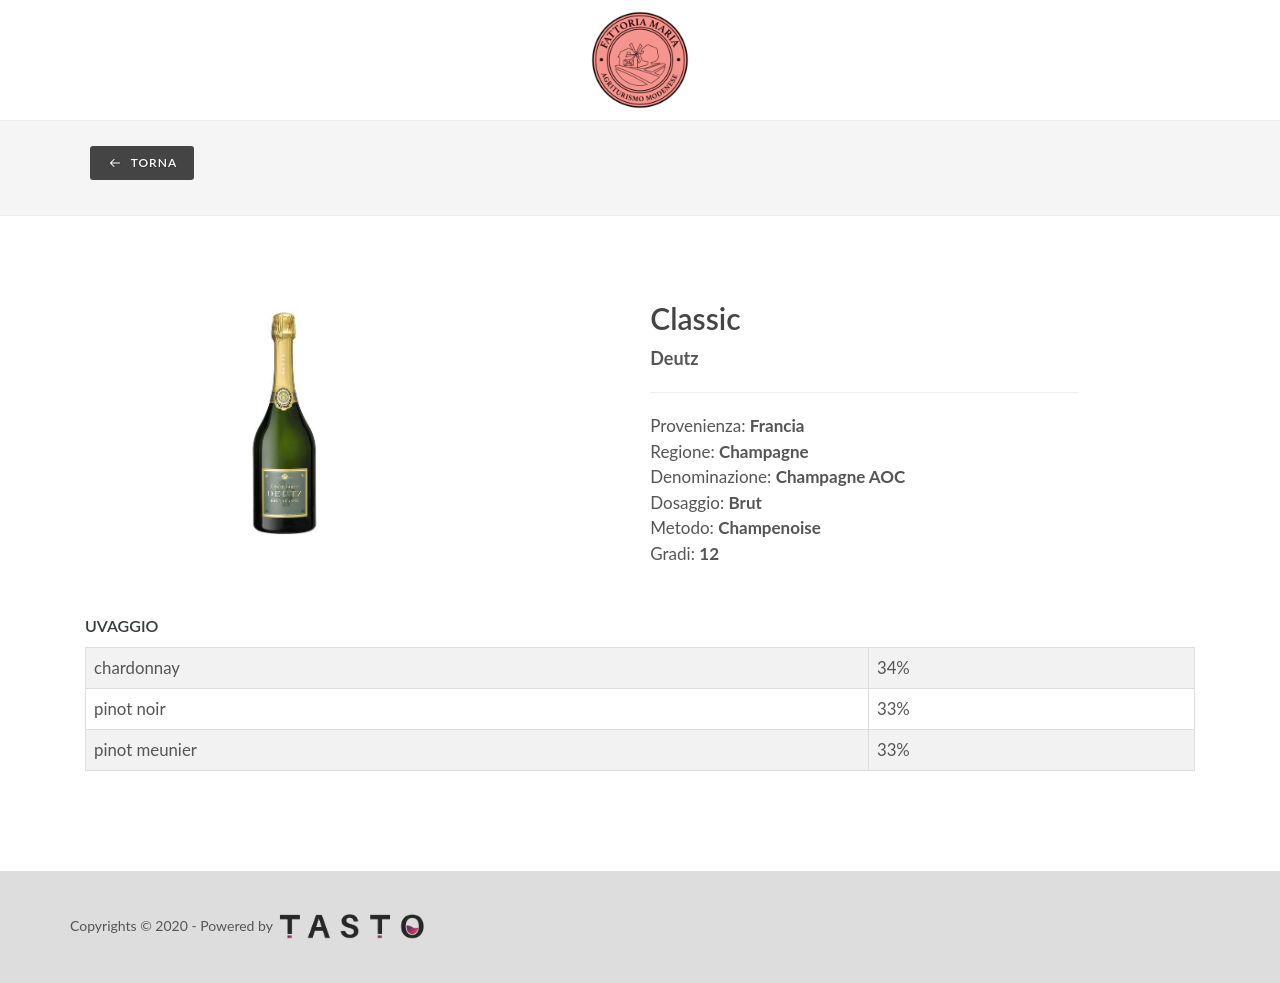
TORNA (142, 162)
